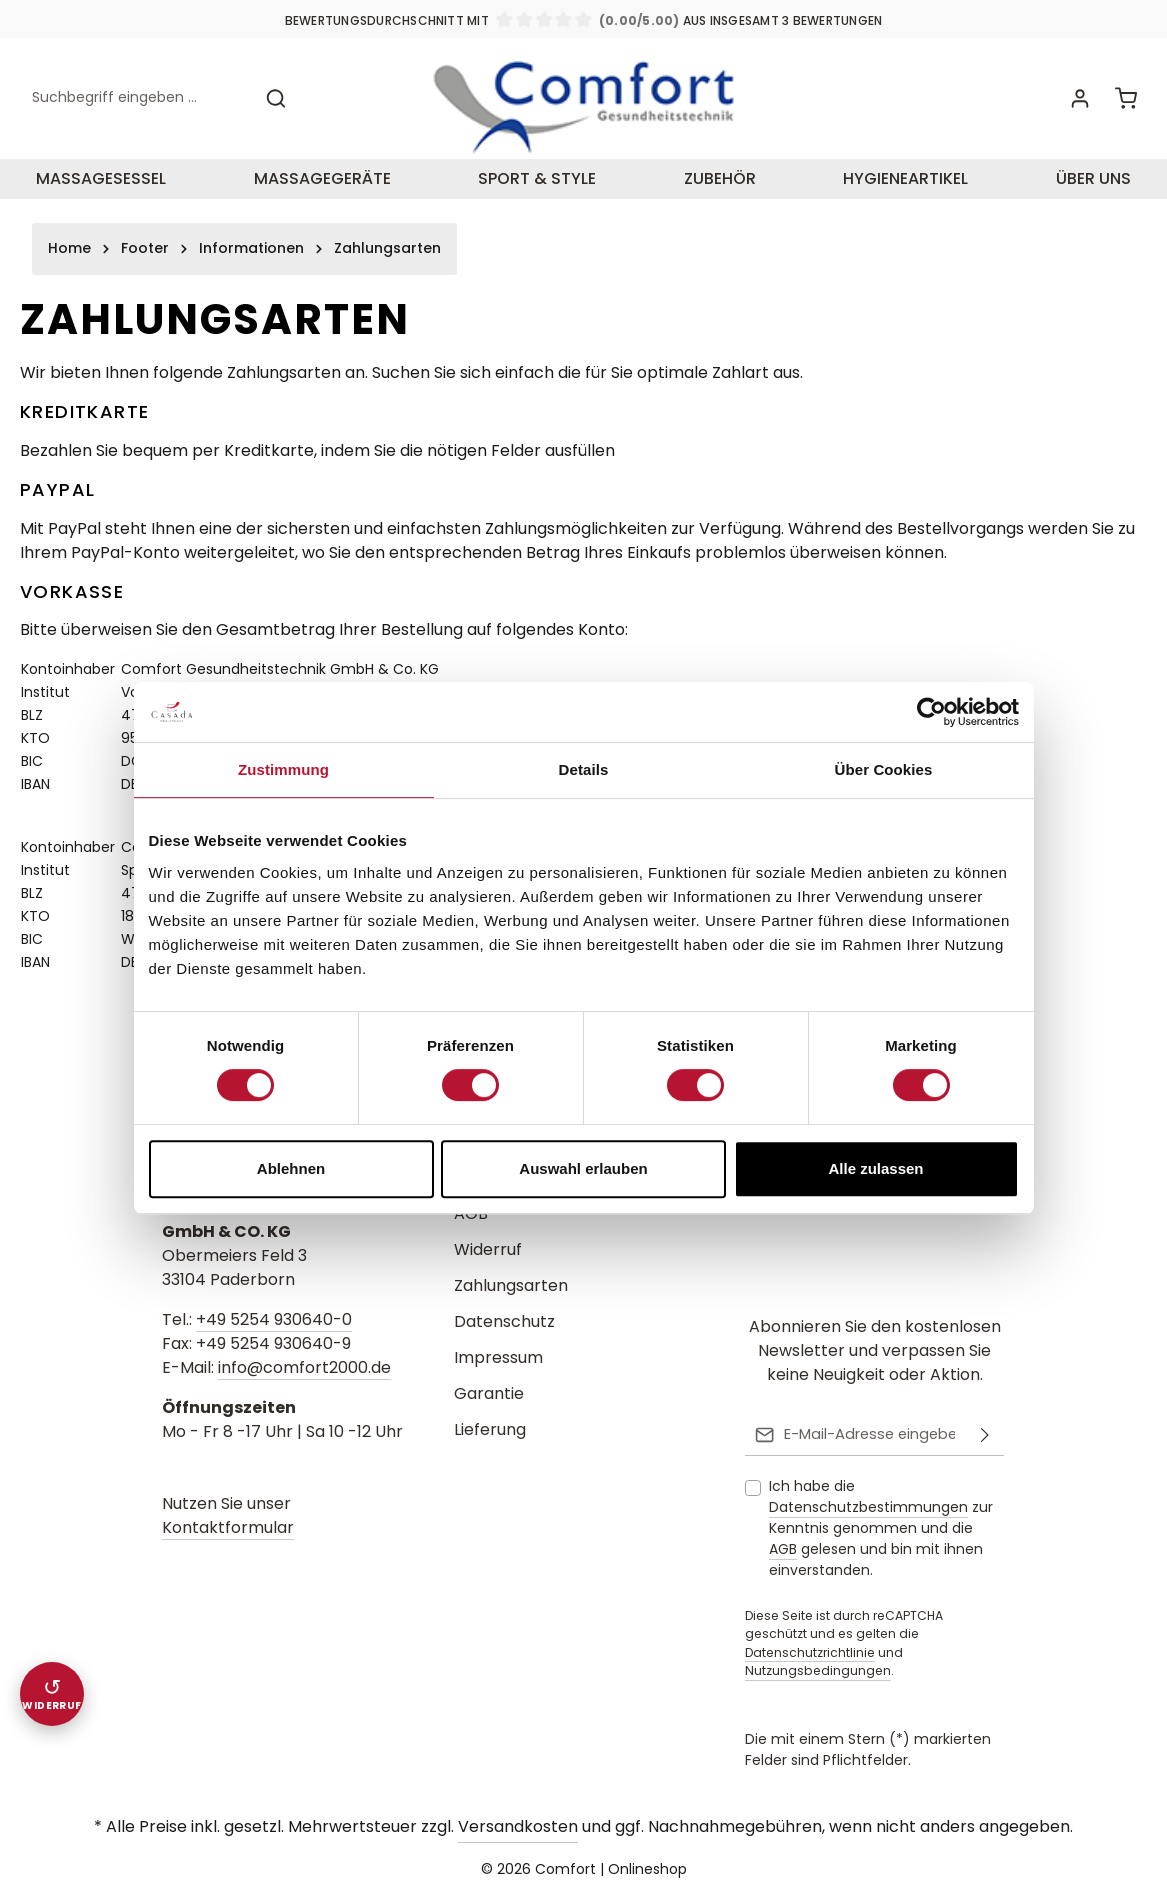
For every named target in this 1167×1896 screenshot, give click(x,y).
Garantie (489, 1395)
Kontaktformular (228, 1529)
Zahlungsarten (511, 1287)
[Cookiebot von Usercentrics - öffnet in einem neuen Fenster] (931, 712)
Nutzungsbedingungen (818, 1671)
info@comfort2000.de (304, 1369)
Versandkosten (518, 1826)
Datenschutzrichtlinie (810, 1652)
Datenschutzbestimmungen (868, 1508)
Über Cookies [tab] (884, 769)
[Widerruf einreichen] (52, 1694)
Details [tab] (584, 769)
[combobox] (137, 107)
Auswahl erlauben (583, 1168)
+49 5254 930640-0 (274, 1321)
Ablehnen (291, 1168)
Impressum (498, 1359)
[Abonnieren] (985, 1436)
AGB (471, 1215)
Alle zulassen (875, 1168)
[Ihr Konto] (1078, 107)
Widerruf (488, 1251)
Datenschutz (504, 1323)
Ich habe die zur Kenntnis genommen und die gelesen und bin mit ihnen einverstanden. (881, 1529)
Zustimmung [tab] (283, 769)
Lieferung (490, 1431)
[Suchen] (276, 107)
